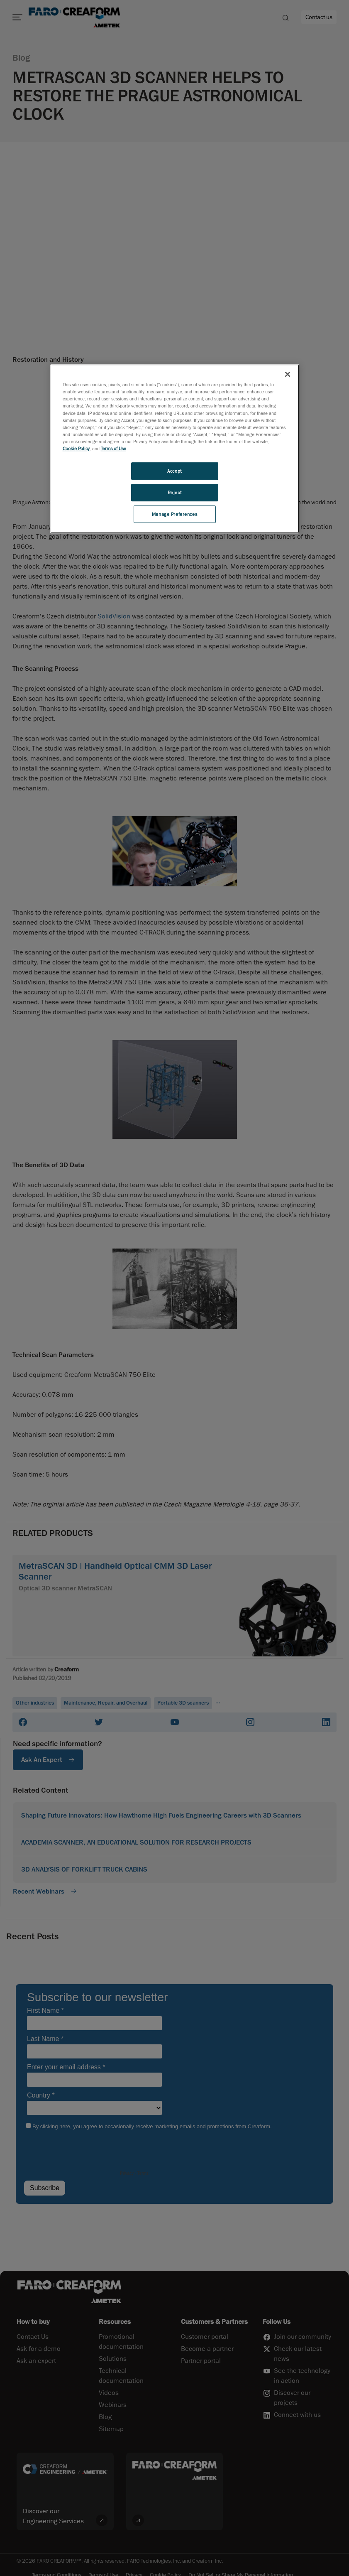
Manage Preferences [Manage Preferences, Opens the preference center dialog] (174, 514)
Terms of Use (113, 448)
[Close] (287, 374)
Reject (174, 492)
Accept (174, 470)
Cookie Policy (76, 448)
